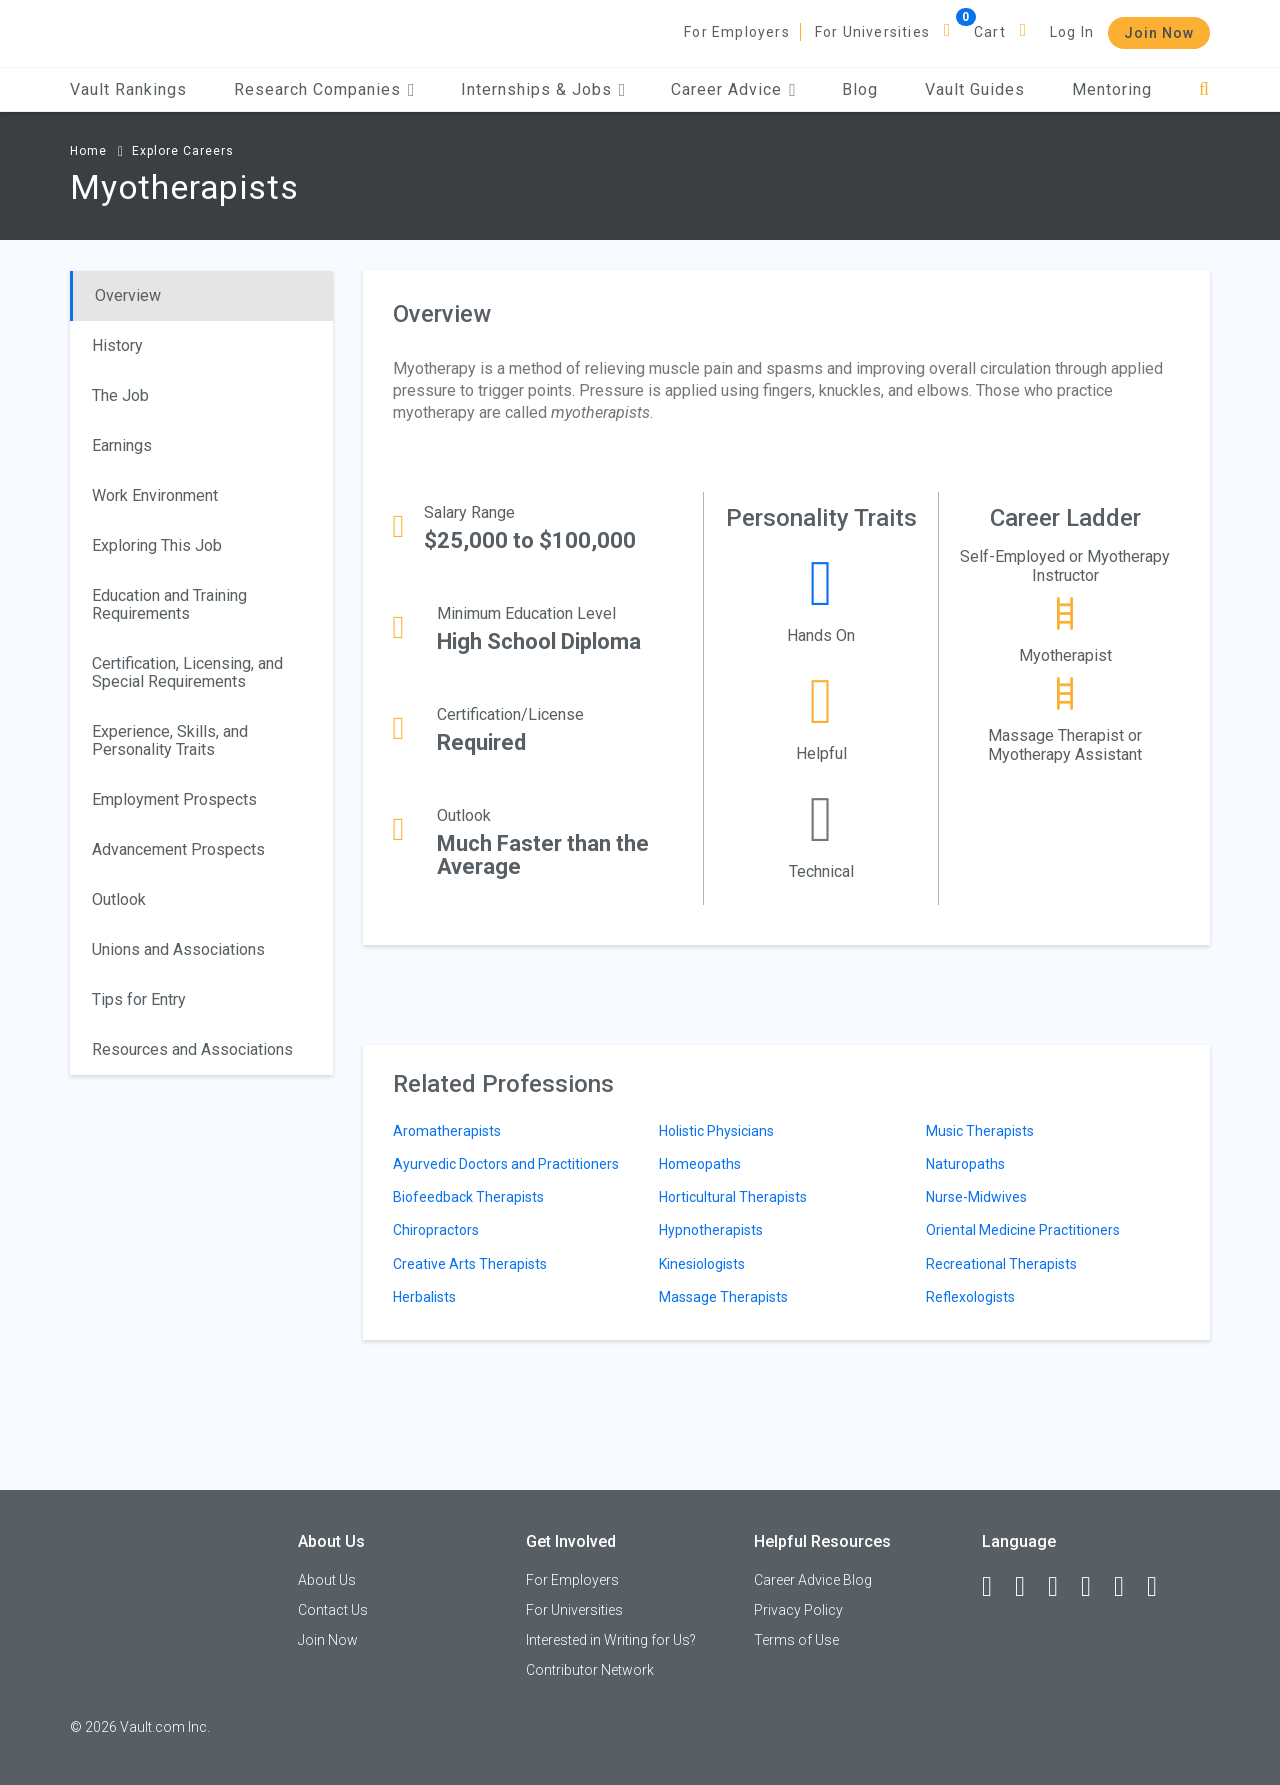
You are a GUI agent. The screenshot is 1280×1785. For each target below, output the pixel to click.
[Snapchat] (1161, 1587)
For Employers (737, 32)
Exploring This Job (157, 545)
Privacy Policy (798, 1610)
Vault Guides (975, 89)
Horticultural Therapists (733, 1197)
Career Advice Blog (813, 1580)
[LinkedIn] (1029, 1587)
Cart (990, 32)
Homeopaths (700, 1164)
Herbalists (424, 1297)
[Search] (1204, 89)
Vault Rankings (128, 89)
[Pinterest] (1128, 1587)
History (117, 345)
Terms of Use (796, 1640)
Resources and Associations (192, 1049)
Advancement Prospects (178, 849)
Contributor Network (590, 1670)
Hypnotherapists (711, 1230)
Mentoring (1112, 89)
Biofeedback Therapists (468, 1197)
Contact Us (333, 1610)
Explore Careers (183, 151)
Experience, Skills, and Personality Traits (170, 740)
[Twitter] (1062, 1587)
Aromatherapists (447, 1131)
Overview (128, 295)
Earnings (122, 445)
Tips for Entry (139, 999)
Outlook (119, 899)
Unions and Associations (178, 949)
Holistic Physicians (716, 1131)
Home (88, 151)
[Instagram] (1095, 1587)
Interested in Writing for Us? (611, 1640)
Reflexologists (970, 1297)
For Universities (872, 32)
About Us (327, 1580)
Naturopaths (965, 1164)
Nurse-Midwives (976, 1197)
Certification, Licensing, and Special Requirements (187, 672)
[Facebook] (996, 1587)
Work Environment (155, 495)
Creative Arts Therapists (470, 1264)
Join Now (1159, 33)
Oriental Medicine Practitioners (1023, 1230)
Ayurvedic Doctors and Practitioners (506, 1164)
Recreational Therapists (1001, 1264)
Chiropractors (436, 1230)
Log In (1072, 32)
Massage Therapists (723, 1297)
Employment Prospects (174, 799)
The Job (120, 395)
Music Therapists (980, 1131)
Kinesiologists (702, 1264)
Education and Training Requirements (169, 604)
